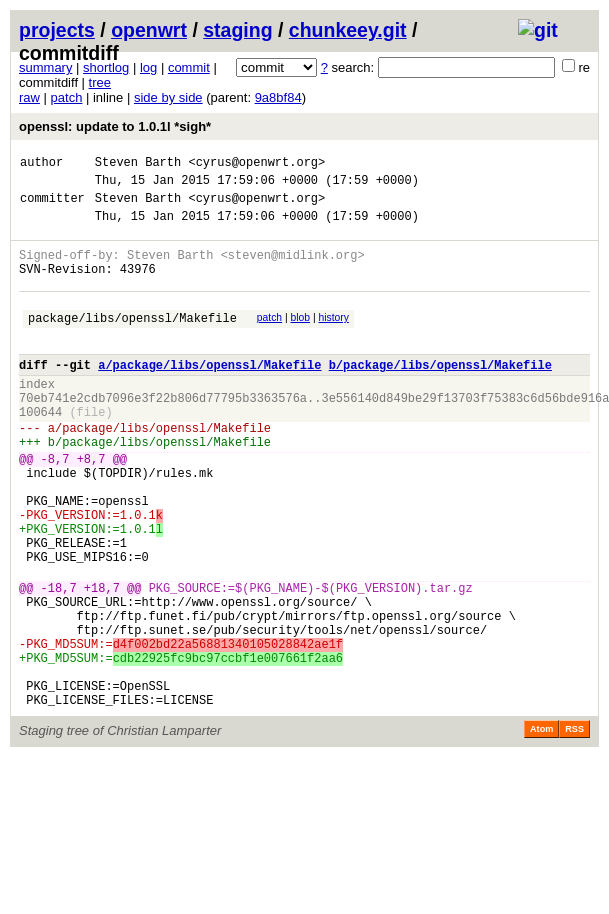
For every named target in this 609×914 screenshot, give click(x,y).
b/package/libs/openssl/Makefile (440, 394)
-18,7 (59, 662)
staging (237, 30)
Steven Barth (138, 164)
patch (67, 97)
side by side (168, 97)
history (333, 338)
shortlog (106, 67)
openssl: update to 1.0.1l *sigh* (115, 126)
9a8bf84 (278, 97)
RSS (574, 828)
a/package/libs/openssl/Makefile (209, 394)
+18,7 (102, 662)
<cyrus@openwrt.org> (256, 164)
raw (29, 97)
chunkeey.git (348, 30)
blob (301, 338)
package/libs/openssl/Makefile (132, 341)
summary (45, 67)
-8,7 (55, 506)
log (148, 67)
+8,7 (91, 506)
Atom (541, 828)
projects (57, 30)
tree (100, 82)
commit (189, 67)
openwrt (149, 30)
